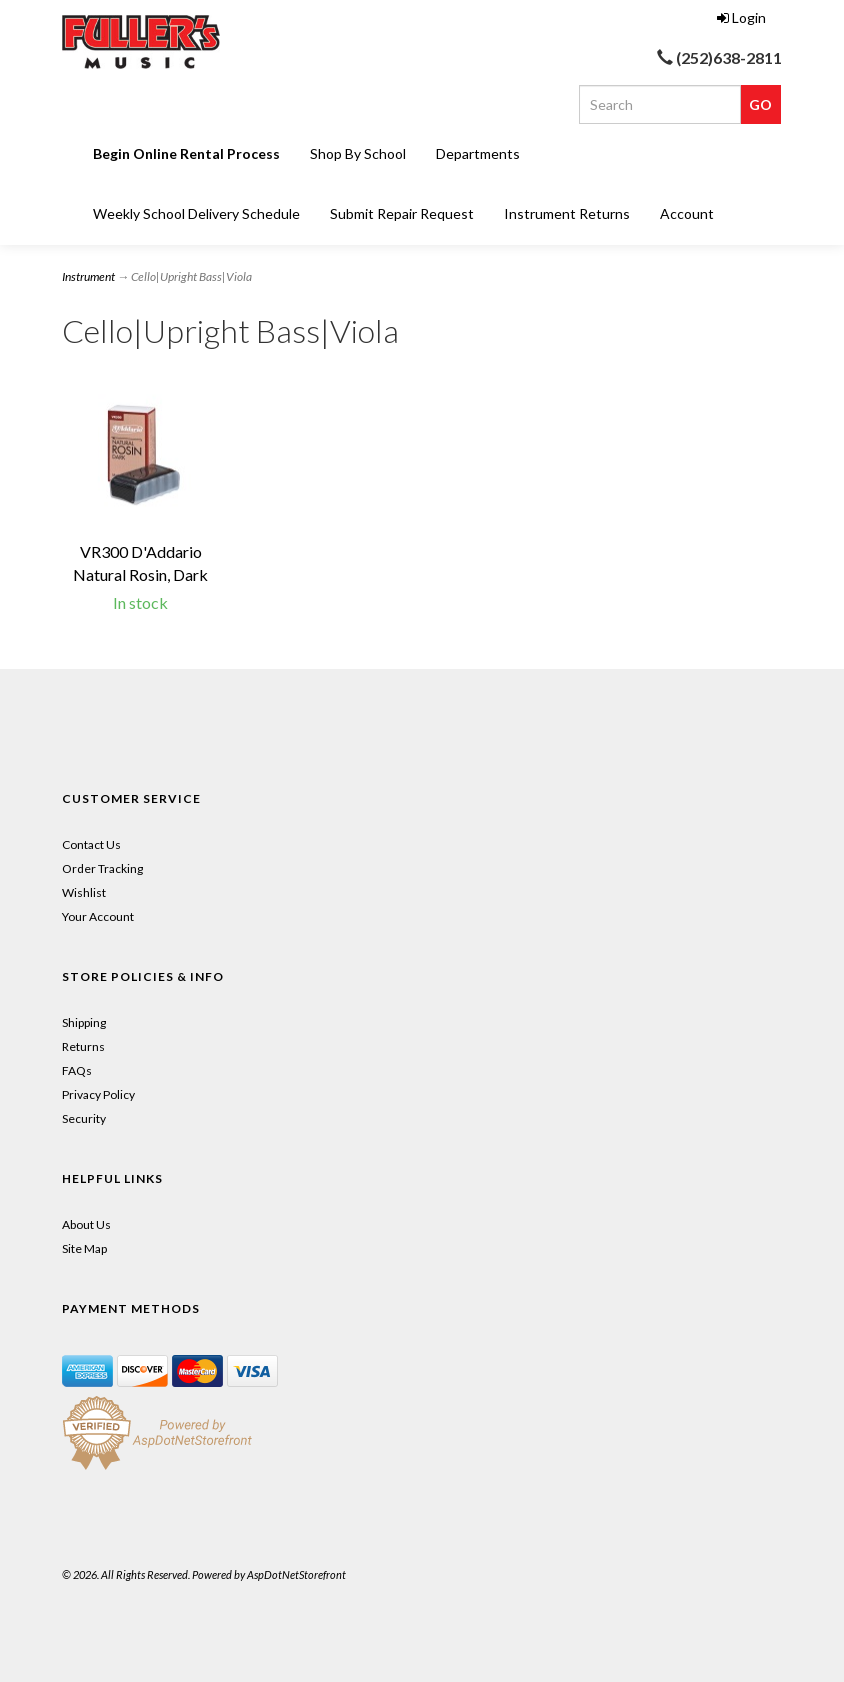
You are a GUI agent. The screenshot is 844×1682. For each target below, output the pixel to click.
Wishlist (84, 892)
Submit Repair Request (402, 213)
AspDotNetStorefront (296, 1574)
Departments (478, 153)
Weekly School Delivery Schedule (196, 213)
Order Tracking (102, 868)
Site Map (84, 1248)
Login (741, 17)
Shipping (84, 1022)
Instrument (88, 276)
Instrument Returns (567, 213)
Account (687, 213)
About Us (86, 1224)
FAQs (77, 1070)
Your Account (98, 916)
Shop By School (358, 153)
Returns (83, 1046)
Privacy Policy (98, 1094)
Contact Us (91, 844)
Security (84, 1118)
